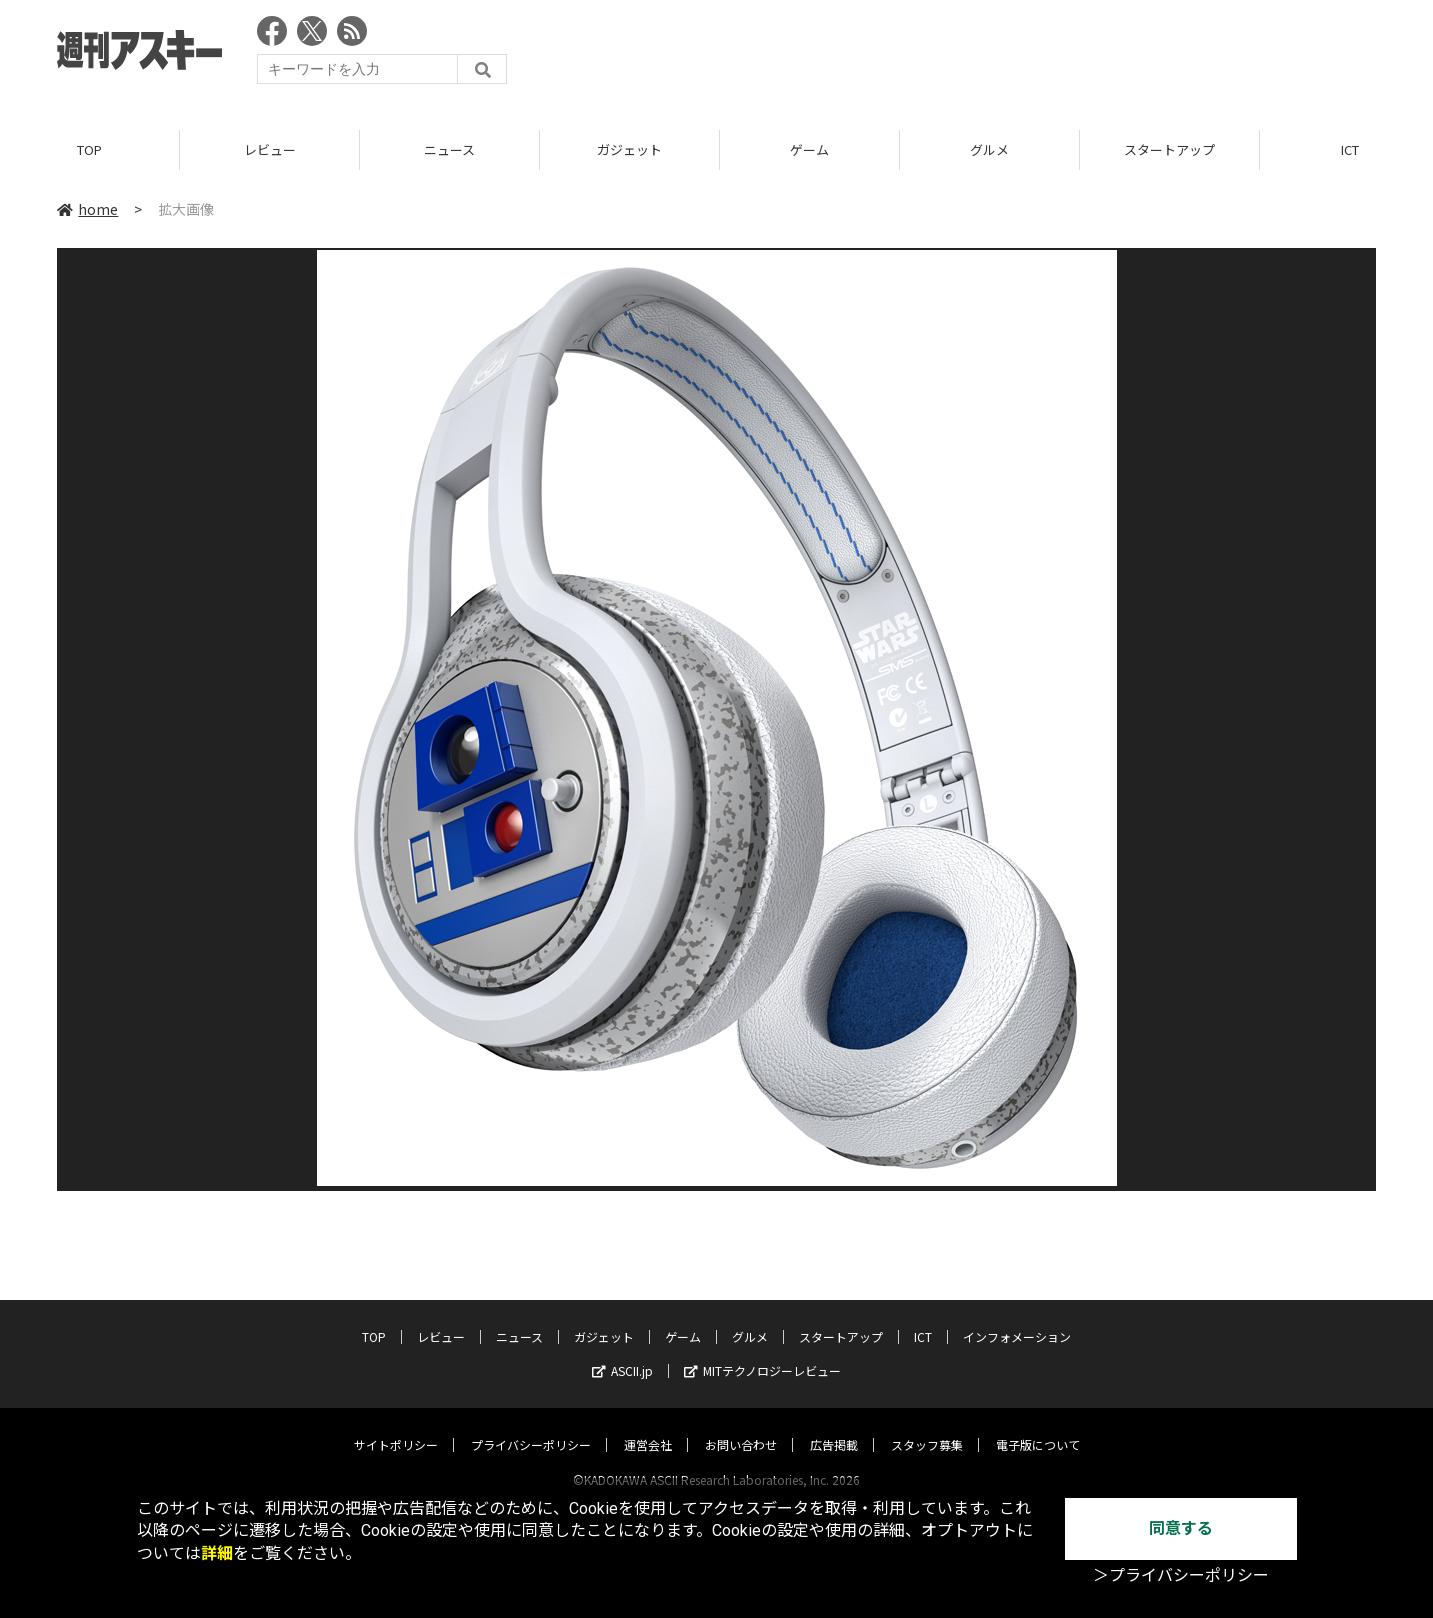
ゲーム (809, 149)
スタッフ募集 (927, 1425)
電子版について (1038, 1425)
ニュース (449, 149)
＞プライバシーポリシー (1181, 1575)
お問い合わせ (741, 1425)
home (87, 209)
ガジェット (629, 149)
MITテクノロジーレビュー (762, 1351)
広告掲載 (834, 1425)
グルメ (989, 149)
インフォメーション (1017, 1317)
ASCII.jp (622, 1351)
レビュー (270, 149)
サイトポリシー (396, 1425)
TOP (89, 149)
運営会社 (648, 1425)
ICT (923, 1317)
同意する (1181, 1528)
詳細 (217, 1553)
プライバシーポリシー (531, 1425)
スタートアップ (1169, 149)
